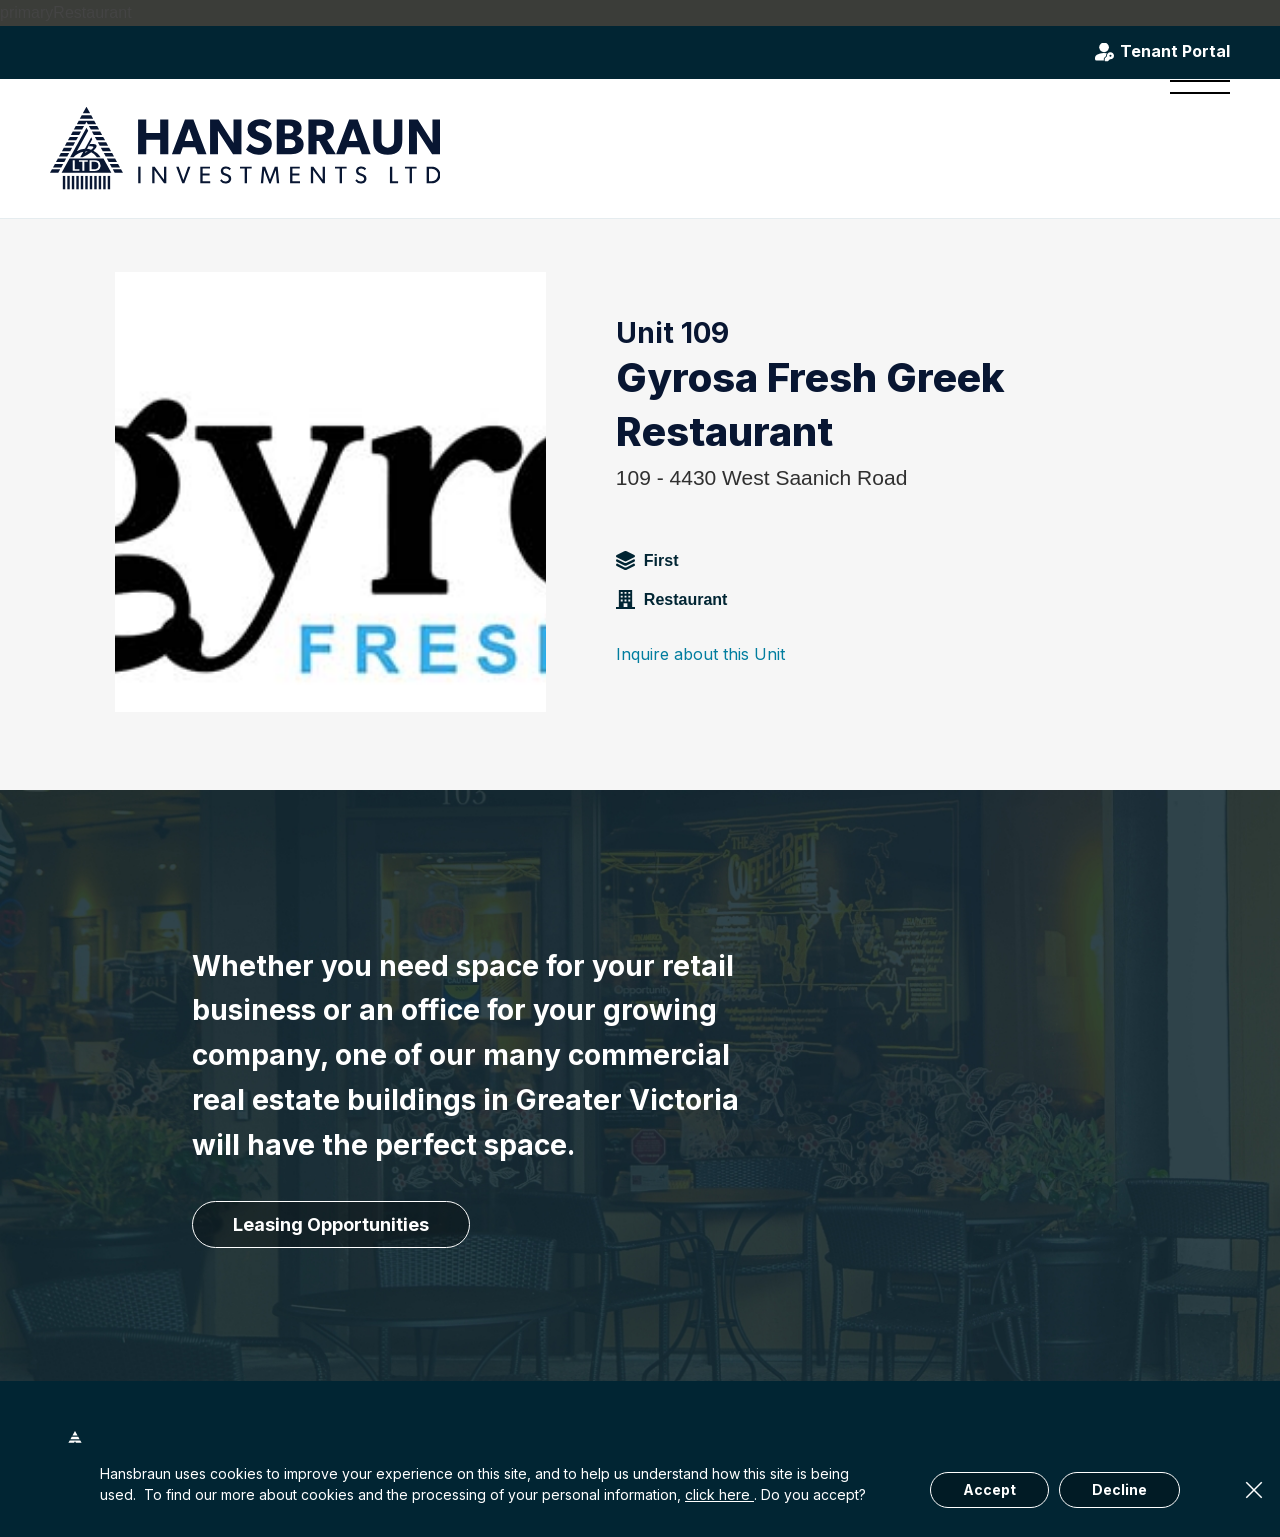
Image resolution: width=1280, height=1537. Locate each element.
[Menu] (1193, 148)
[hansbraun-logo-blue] (245, 148)
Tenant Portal (1175, 52)
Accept (989, 1489)
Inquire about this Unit (700, 654)
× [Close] (1254, 1490)
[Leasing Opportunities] (331, 1225)
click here (719, 1494)
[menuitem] (1193, 148)
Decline (1119, 1489)
